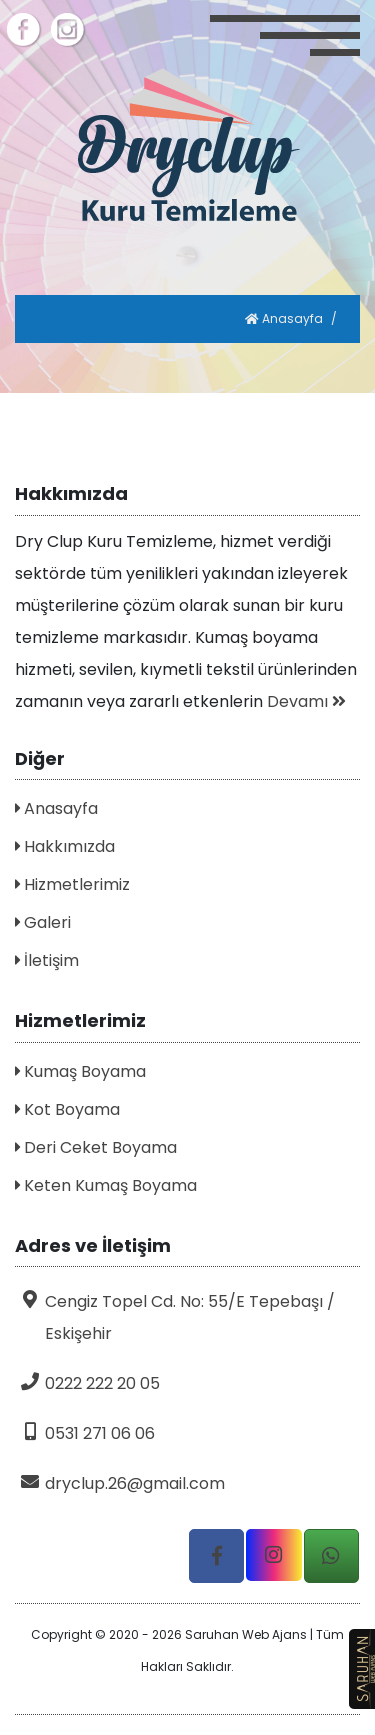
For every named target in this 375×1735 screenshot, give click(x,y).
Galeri (43, 922)
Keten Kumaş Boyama (106, 1185)
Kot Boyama (67, 1109)
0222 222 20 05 (87, 1383)
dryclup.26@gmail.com (120, 1483)
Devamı (306, 701)
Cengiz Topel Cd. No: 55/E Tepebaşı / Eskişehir (175, 1317)
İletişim (47, 960)
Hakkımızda (65, 846)
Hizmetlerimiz (72, 884)
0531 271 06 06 (85, 1433)
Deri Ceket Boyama (96, 1147)
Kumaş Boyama (80, 1071)
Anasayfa (284, 318)
